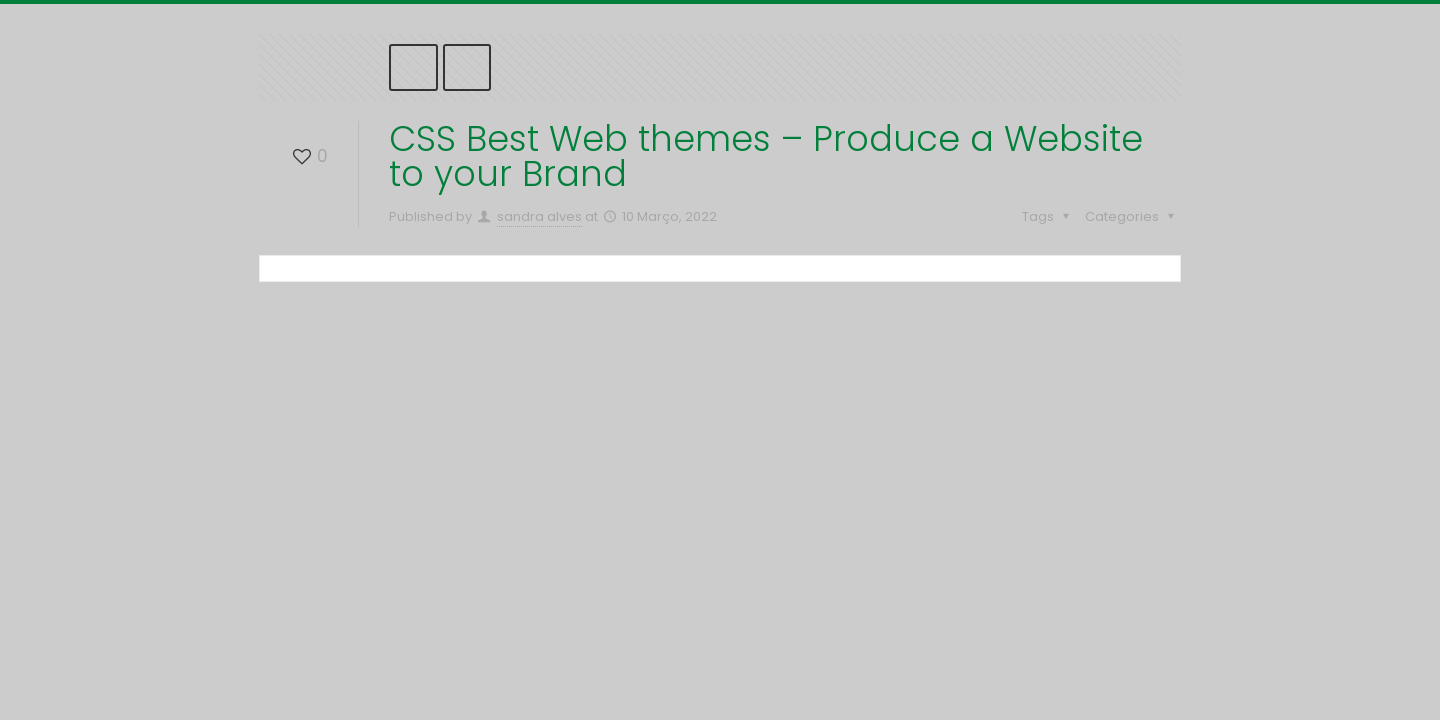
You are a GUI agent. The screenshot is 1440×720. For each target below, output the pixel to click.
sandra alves (539, 216)
